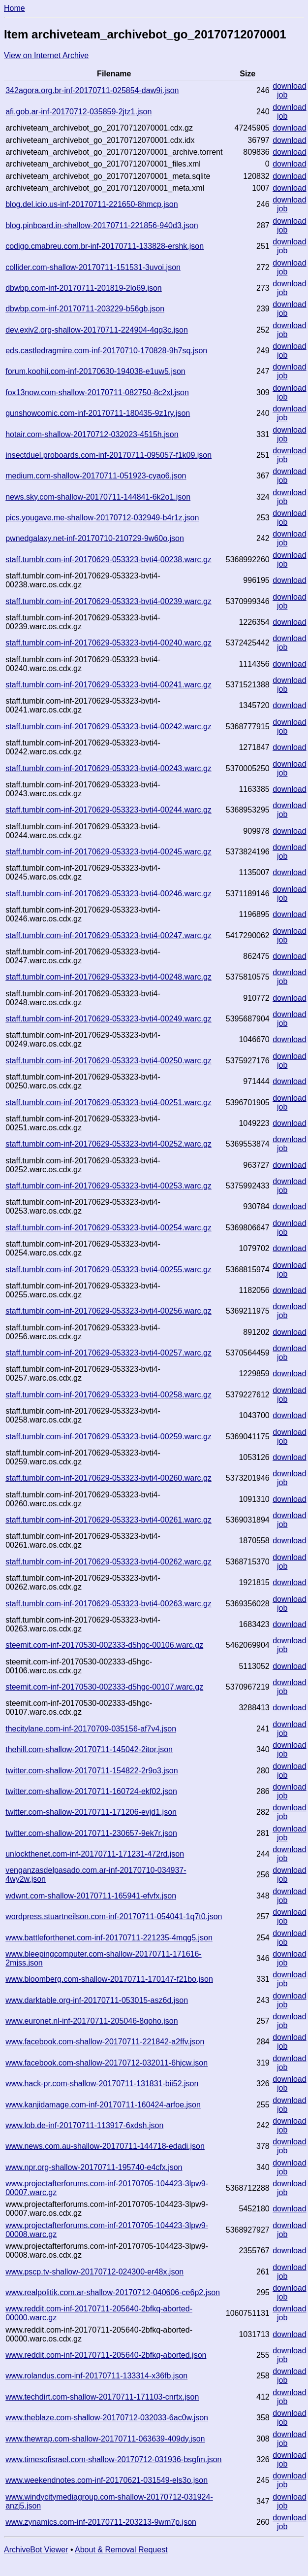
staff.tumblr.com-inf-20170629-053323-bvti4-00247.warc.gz (108, 935)
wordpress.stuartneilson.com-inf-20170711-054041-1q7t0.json (113, 1916)
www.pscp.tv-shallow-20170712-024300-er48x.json (94, 2272)
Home (14, 8)
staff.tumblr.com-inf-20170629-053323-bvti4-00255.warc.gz (108, 1269)
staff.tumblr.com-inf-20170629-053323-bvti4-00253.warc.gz (108, 1186)
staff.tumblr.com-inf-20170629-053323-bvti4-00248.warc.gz (108, 977)
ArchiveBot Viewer (36, 2549)
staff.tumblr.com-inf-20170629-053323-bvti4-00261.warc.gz (108, 1520)
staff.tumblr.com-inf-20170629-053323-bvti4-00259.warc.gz (108, 1436)
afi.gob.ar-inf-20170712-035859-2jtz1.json (78, 111)
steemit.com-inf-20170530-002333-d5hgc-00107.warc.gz (104, 1687)
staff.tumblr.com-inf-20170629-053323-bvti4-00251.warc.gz (108, 1102)
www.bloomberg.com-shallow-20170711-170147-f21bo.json (109, 1979)
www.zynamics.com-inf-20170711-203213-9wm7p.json (100, 2522)
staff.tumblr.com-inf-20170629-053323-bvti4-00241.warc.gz (108, 684)
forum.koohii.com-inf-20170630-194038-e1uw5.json (95, 371)
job (282, 95)
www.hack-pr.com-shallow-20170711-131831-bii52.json (101, 2083)
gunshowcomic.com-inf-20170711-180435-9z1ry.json (97, 413)
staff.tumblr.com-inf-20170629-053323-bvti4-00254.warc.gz (108, 1227)
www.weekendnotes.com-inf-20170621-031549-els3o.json (106, 2480)
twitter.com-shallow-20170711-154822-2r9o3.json (91, 1770)
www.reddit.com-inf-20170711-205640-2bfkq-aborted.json (105, 2355)
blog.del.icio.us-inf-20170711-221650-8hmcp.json (91, 204)
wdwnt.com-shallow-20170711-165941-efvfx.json (90, 1896)
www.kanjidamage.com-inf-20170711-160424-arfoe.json (103, 2105)
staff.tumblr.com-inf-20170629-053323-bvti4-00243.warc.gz (108, 768)
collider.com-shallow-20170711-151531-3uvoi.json (93, 267)
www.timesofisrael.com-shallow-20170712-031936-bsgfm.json (113, 2459)
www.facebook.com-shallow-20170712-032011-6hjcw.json (106, 2063)
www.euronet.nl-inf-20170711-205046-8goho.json (91, 2021)
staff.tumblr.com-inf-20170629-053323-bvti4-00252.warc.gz (108, 1144)
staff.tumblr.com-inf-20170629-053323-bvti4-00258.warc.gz (108, 1394)
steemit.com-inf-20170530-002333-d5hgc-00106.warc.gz (104, 1645)
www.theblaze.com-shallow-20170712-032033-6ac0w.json (106, 2417)
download (290, 86)
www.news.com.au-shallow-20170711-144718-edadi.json (105, 2146)
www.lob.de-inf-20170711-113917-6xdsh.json (84, 2125)
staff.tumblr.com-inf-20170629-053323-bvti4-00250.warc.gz (108, 1060)
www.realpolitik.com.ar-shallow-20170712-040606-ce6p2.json (112, 2292)
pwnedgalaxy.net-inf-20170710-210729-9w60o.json (94, 538)
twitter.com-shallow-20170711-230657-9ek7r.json (91, 1833)
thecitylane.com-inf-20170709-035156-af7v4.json (90, 1729)
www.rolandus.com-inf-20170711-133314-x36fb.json (96, 2376)
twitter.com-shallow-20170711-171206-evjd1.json (91, 1812)
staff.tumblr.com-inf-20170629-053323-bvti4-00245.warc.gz (108, 851)
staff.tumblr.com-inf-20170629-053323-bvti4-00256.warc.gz (108, 1311)
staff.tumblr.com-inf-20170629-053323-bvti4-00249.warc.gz (108, 1019)
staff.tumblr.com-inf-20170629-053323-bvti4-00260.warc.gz (108, 1478)
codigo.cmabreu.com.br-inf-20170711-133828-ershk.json (104, 246)
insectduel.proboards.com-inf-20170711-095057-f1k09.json (108, 455)
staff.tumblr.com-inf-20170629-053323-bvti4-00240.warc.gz (108, 643)
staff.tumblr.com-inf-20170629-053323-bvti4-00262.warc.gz (108, 1562)
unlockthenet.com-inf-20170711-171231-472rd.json (94, 1854)
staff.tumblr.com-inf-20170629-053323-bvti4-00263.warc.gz (108, 1603)
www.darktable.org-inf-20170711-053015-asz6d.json (96, 2000)
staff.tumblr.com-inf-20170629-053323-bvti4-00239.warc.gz (108, 601)
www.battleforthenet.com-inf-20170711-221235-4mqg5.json (109, 1937)
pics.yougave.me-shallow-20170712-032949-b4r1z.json (102, 517)
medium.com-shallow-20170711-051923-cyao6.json (95, 476)
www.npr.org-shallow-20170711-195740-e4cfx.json (93, 2167)
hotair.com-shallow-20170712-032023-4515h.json (91, 434)
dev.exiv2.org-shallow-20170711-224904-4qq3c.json (96, 330)
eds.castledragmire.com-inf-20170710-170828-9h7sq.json (106, 350)
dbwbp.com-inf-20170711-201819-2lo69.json (83, 288)
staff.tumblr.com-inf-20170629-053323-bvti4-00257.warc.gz (108, 1353)
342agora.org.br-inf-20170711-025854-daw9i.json (92, 90)
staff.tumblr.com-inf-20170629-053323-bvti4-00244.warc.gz (108, 810)
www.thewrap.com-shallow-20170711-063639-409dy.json (105, 2439)
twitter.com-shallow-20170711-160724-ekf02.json (91, 1791)
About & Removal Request (121, 2549)
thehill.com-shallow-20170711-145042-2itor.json (89, 1749)
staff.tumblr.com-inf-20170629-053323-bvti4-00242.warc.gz (108, 726)
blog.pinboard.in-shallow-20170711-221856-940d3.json (101, 225)
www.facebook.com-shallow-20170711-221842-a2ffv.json (104, 2041)
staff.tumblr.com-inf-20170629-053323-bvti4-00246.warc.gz (108, 893)
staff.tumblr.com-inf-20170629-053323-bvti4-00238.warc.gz (108, 559)
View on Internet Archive (46, 55)
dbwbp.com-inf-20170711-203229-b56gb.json (84, 309)
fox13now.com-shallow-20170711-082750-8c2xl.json (97, 392)
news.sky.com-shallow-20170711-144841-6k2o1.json (97, 497)
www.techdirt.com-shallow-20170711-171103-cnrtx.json (102, 2397)
